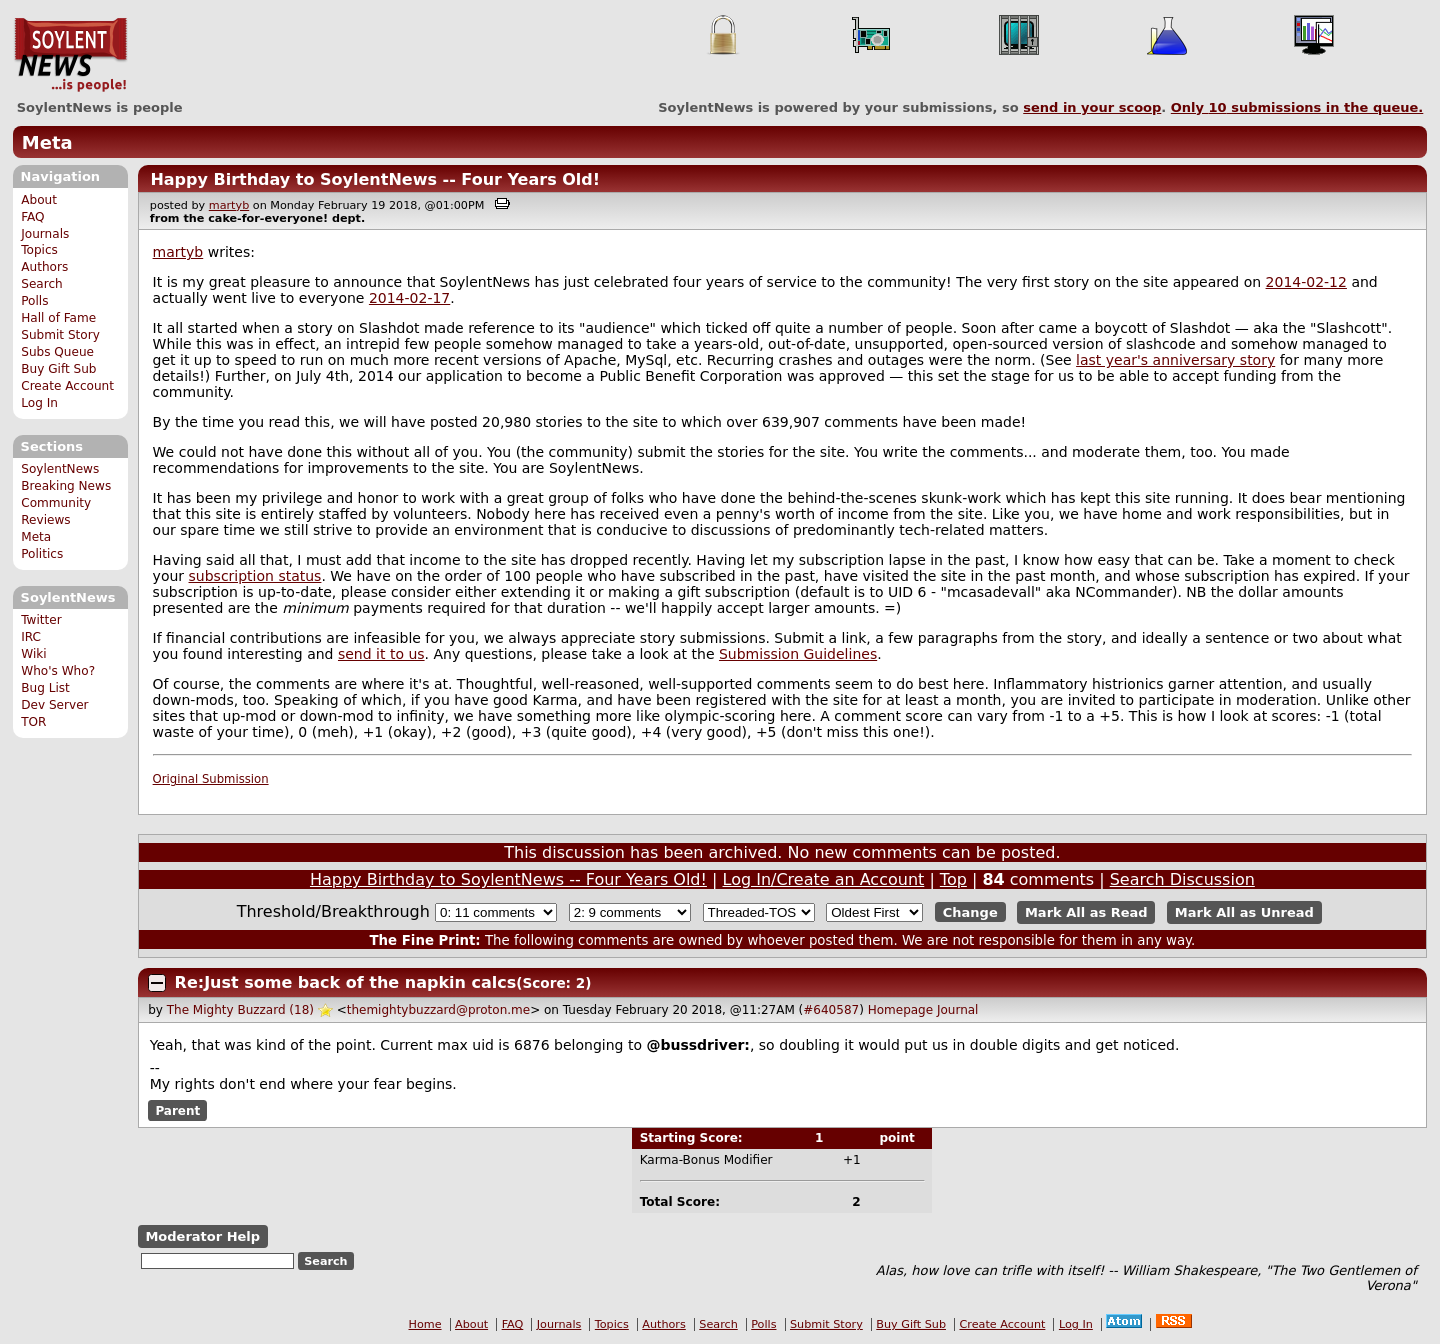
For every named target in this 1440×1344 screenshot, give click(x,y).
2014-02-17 (409, 298)
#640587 (831, 1010)
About (39, 200)
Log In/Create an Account (824, 879)
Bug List (45, 688)
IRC (31, 637)
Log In (39, 403)
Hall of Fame (58, 318)
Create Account (67, 386)
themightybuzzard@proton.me (438, 1010)
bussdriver (702, 1045)
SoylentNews (70, 55)
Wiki (33, 654)
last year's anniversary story (1175, 360)
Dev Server (54, 705)
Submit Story (60, 335)
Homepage (900, 1010)
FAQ (32, 217)
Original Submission (211, 779)
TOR (33, 722)
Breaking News (66, 486)
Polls (34, 301)
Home (425, 1324)
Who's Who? (58, 671)
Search (42, 284)
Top (953, 879)
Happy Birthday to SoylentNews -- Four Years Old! (375, 179)
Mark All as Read (1086, 912)
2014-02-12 (1306, 282)
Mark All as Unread (1244, 912)
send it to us (381, 654)
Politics (42, 554)
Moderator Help (202, 1236)
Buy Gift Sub (58, 369)
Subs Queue (57, 352)
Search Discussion (1182, 879)
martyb (229, 205)
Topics (39, 250)
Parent (177, 1110)
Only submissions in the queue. (1297, 107)
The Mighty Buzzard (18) (240, 1010)
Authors (44, 267)
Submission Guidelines (798, 654)
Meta (47, 142)
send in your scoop (1092, 107)
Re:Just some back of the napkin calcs (346, 982)
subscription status (255, 576)
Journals (45, 234)
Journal (958, 1010)
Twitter (41, 620)
